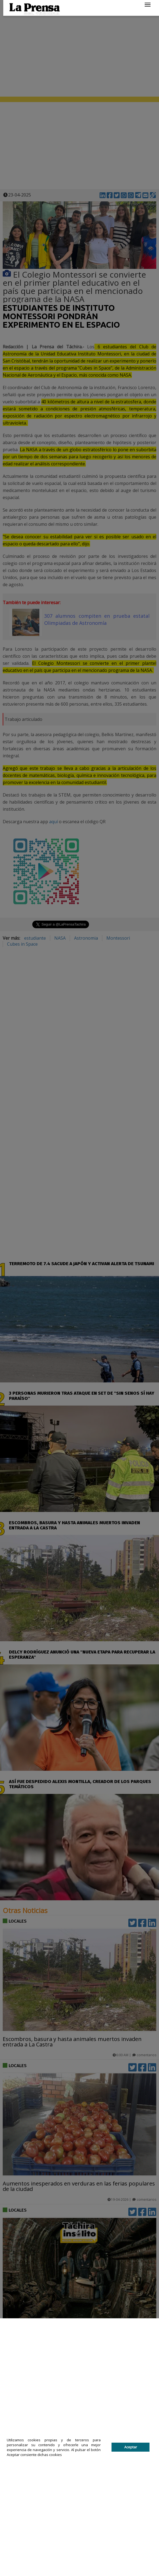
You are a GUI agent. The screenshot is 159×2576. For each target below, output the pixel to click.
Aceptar (130, 2447)
